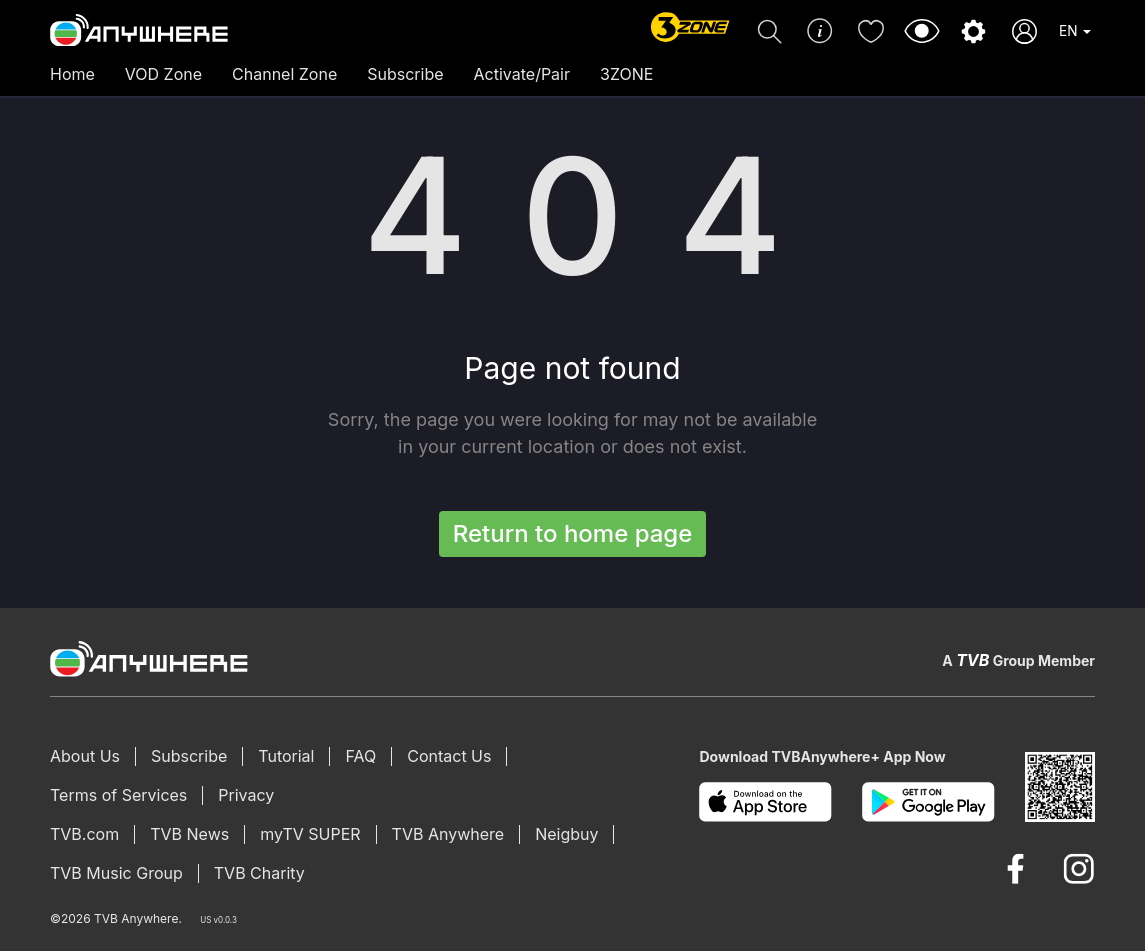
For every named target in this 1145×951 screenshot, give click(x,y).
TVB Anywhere (448, 834)
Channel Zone (284, 74)
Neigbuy (566, 834)
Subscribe (405, 74)
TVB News (189, 834)
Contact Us (449, 756)
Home (72, 74)
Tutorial (286, 756)
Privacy (246, 795)
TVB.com (84, 834)
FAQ (360, 756)
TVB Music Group (116, 873)
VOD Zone (163, 74)
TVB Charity (259, 873)
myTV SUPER (310, 834)
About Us (85, 756)
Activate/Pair (522, 74)
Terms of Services (118, 795)
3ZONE (626, 74)
